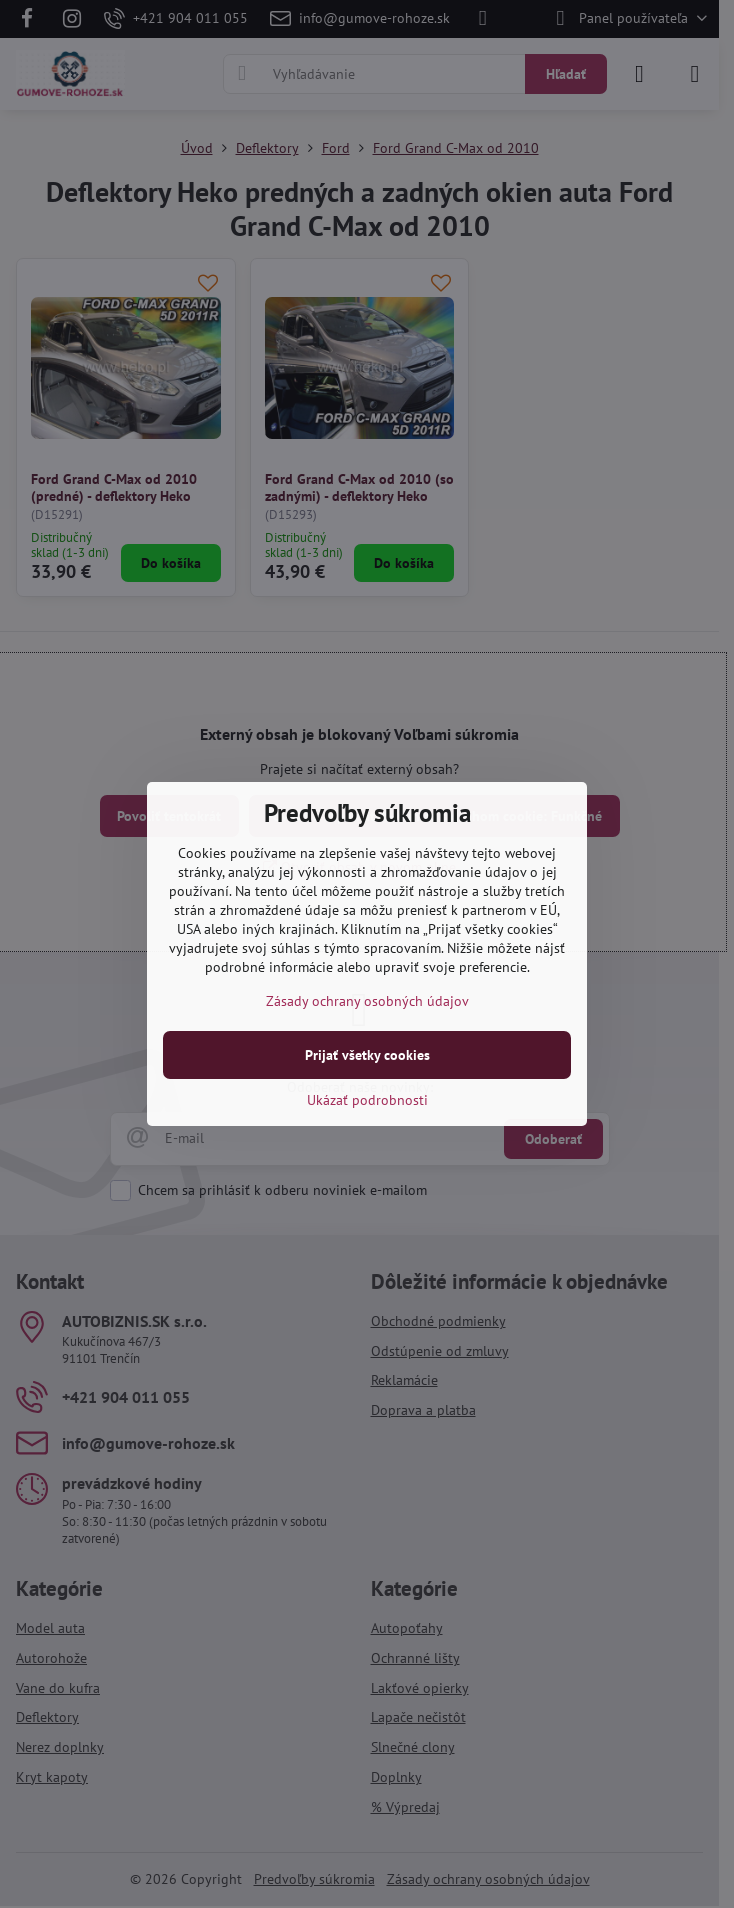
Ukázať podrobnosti (367, 1100)
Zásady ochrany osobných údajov (367, 1001)
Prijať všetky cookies (367, 1055)
